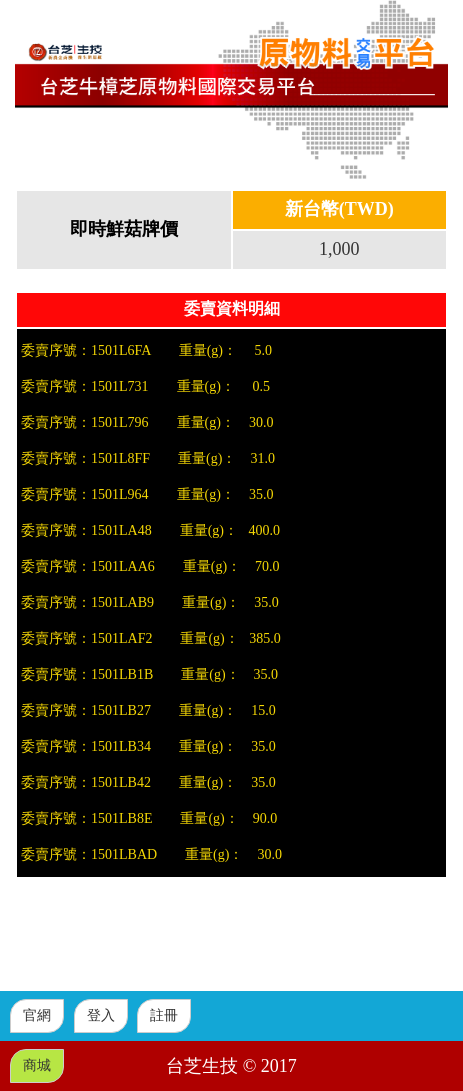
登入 (101, 1015)
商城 (37, 1065)
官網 (37, 1015)
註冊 (164, 1015)
